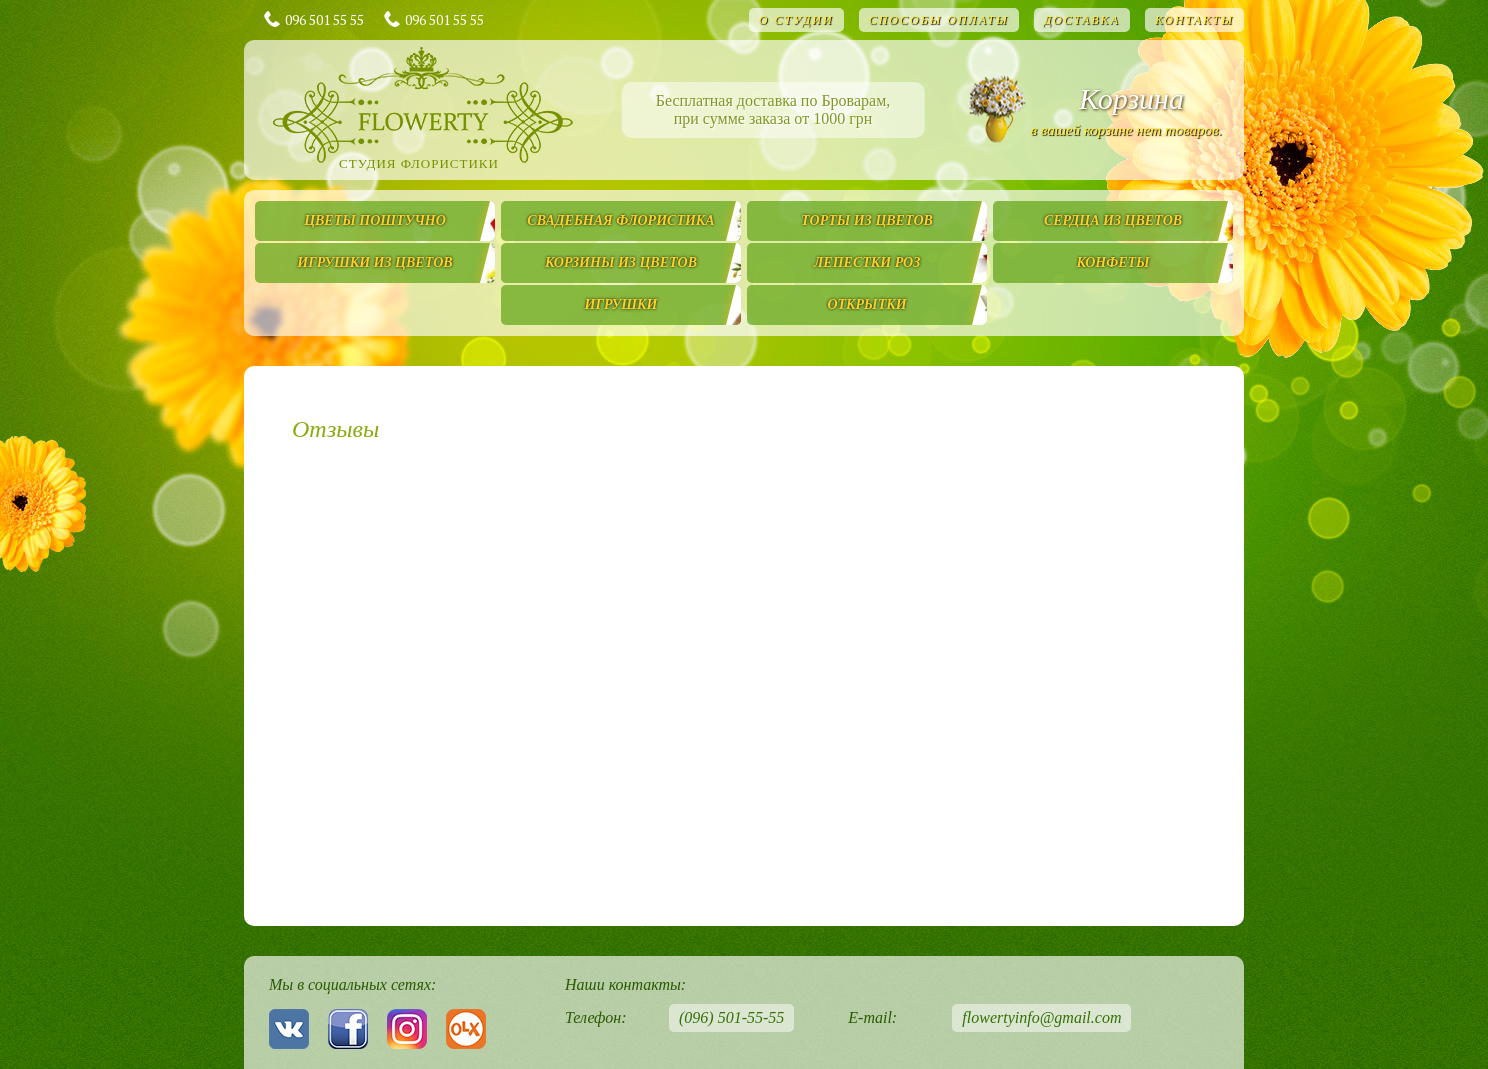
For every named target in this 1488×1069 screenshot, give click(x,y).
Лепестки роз (867, 262)
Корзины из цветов (621, 262)
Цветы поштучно (375, 220)
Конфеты (1112, 262)
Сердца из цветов (1113, 220)
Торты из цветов (867, 220)
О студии (796, 20)
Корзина (1131, 98)
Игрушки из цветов (374, 262)
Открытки (866, 304)
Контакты (1194, 20)
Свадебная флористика (620, 220)
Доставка (1082, 20)
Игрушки (621, 304)
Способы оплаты (939, 20)
